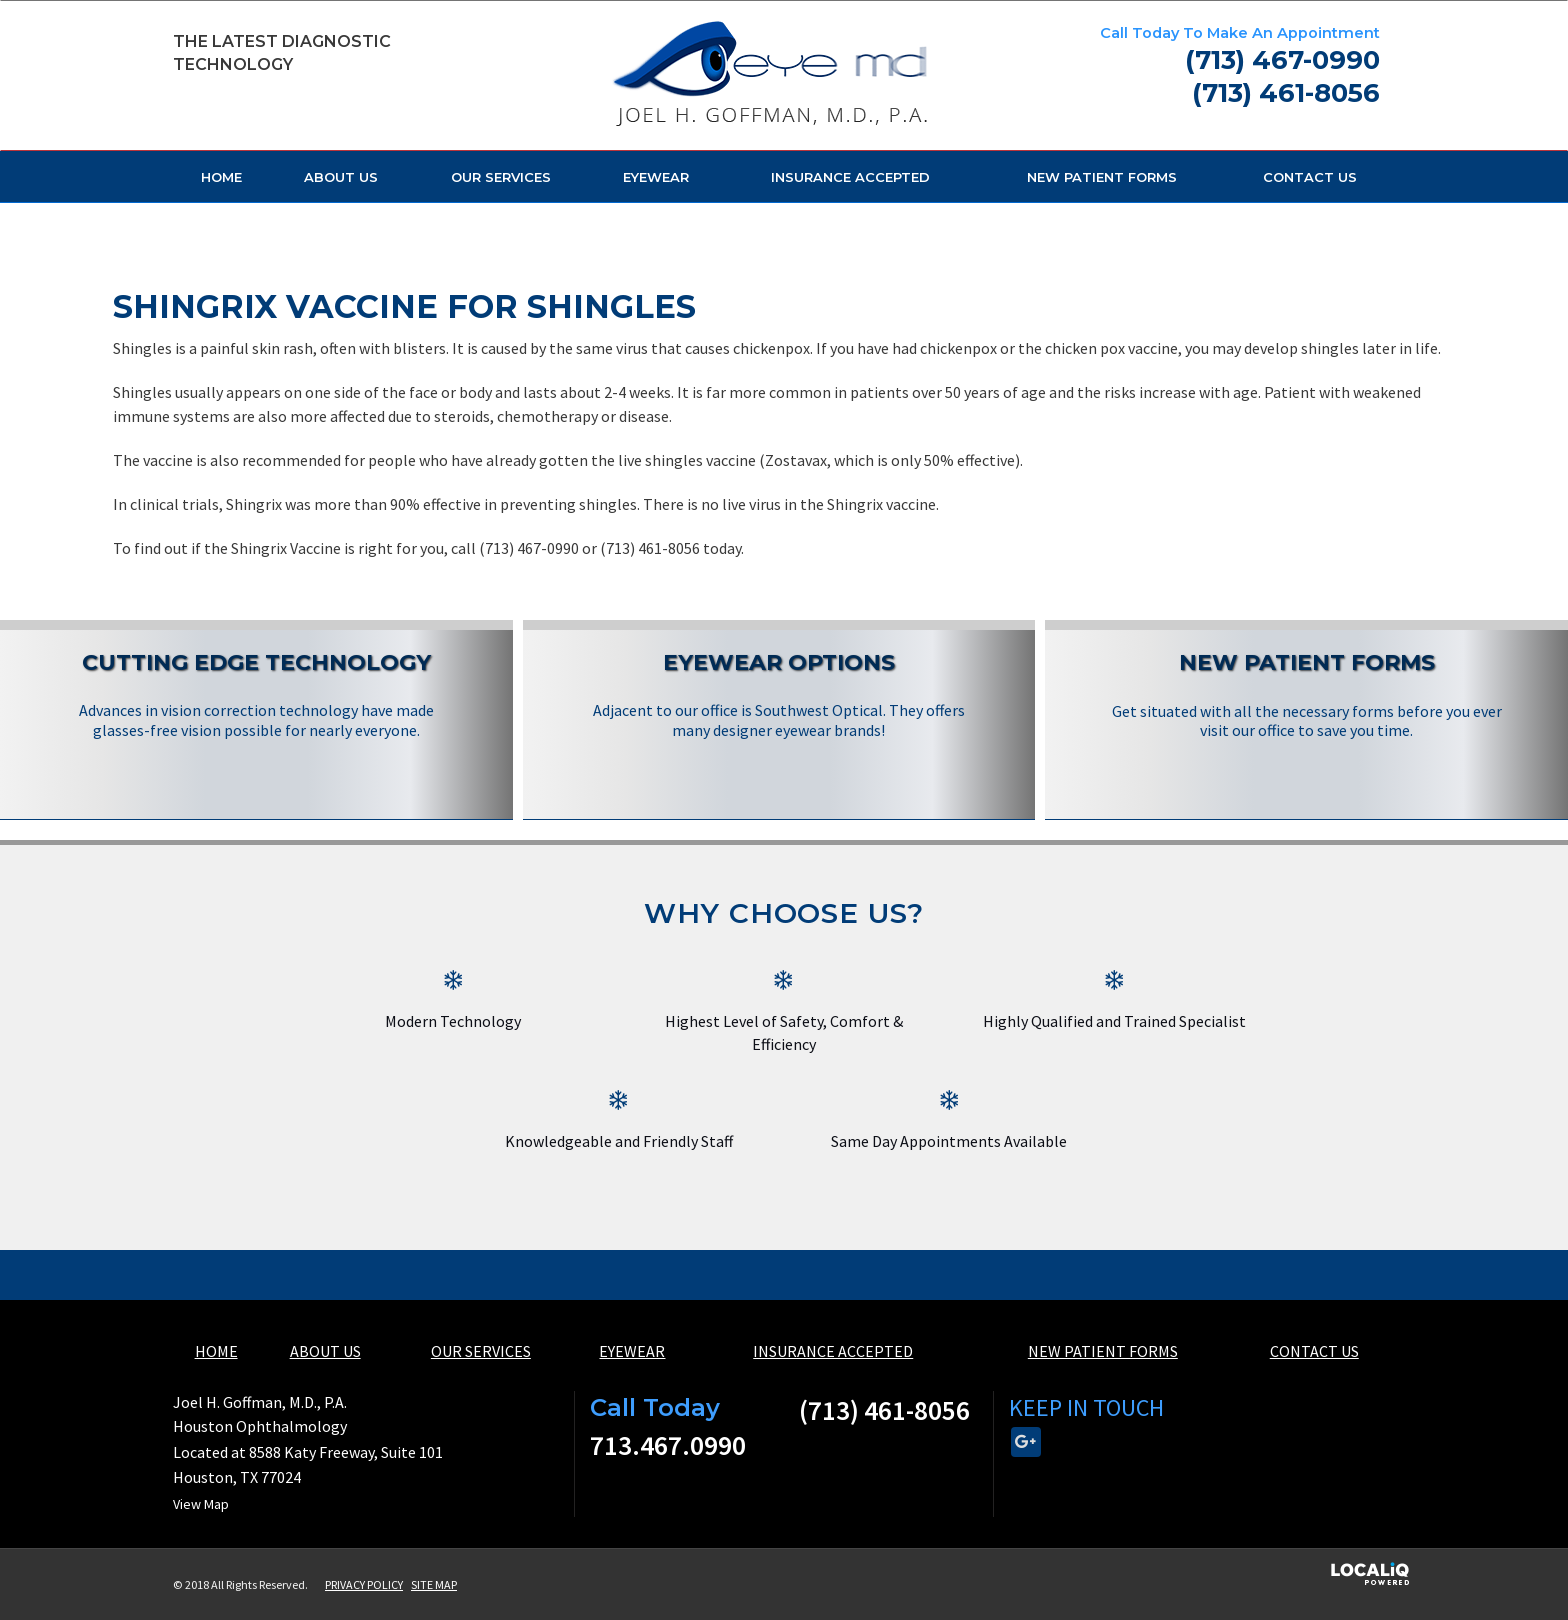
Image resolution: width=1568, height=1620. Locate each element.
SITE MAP (434, 1584)
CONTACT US (1310, 177)
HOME (221, 177)
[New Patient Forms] (1306, 695)
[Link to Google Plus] (1026, 1442)
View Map (201, 1504)
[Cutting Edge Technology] (256, 695)
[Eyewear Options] (779, 695)
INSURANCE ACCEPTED (850, 177)
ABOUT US (341, 177)
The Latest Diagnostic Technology (282, 53)
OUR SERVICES (501, 177)
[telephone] (1282, 61)
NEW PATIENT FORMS (1102, 177)
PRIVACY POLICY (364, 1584)
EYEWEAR (656, 177)
